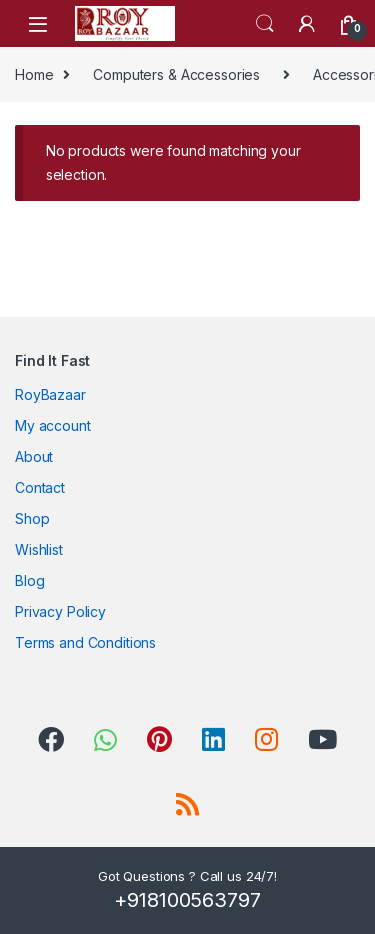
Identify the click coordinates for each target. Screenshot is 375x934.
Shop (32, 518)
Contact (40, 487)
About (34, 456)
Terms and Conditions (85, 642)
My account (53, 425)
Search (265, 24)
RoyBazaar (50, 394)
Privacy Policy (60, 611)
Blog (29, 580)
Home (34, 74)
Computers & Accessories (176, 74)
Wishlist (39, 549)
